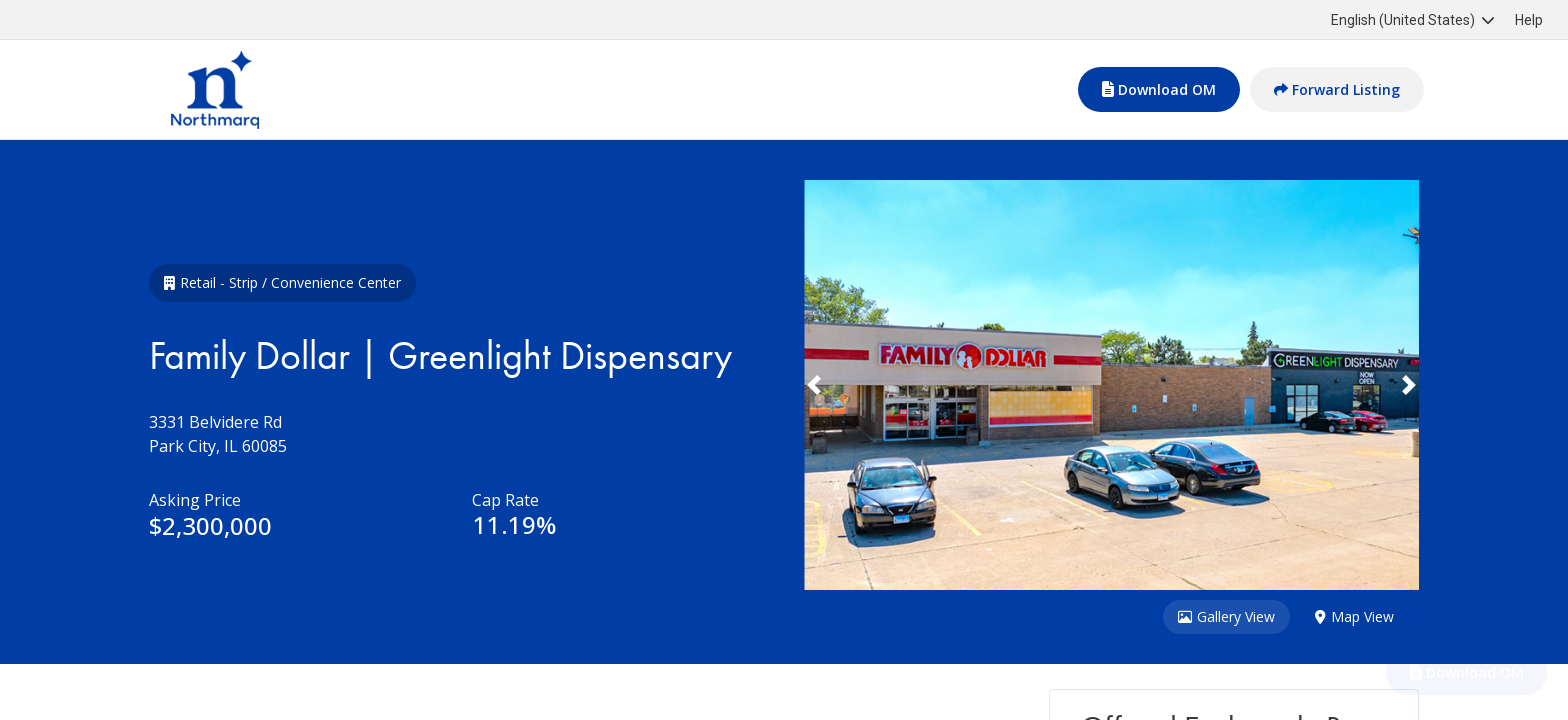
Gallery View (1226, 617)
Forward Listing (1337, 89)
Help (1529, 20)
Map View (1354, 617)
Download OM (1159, 89)
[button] (850, 385)
